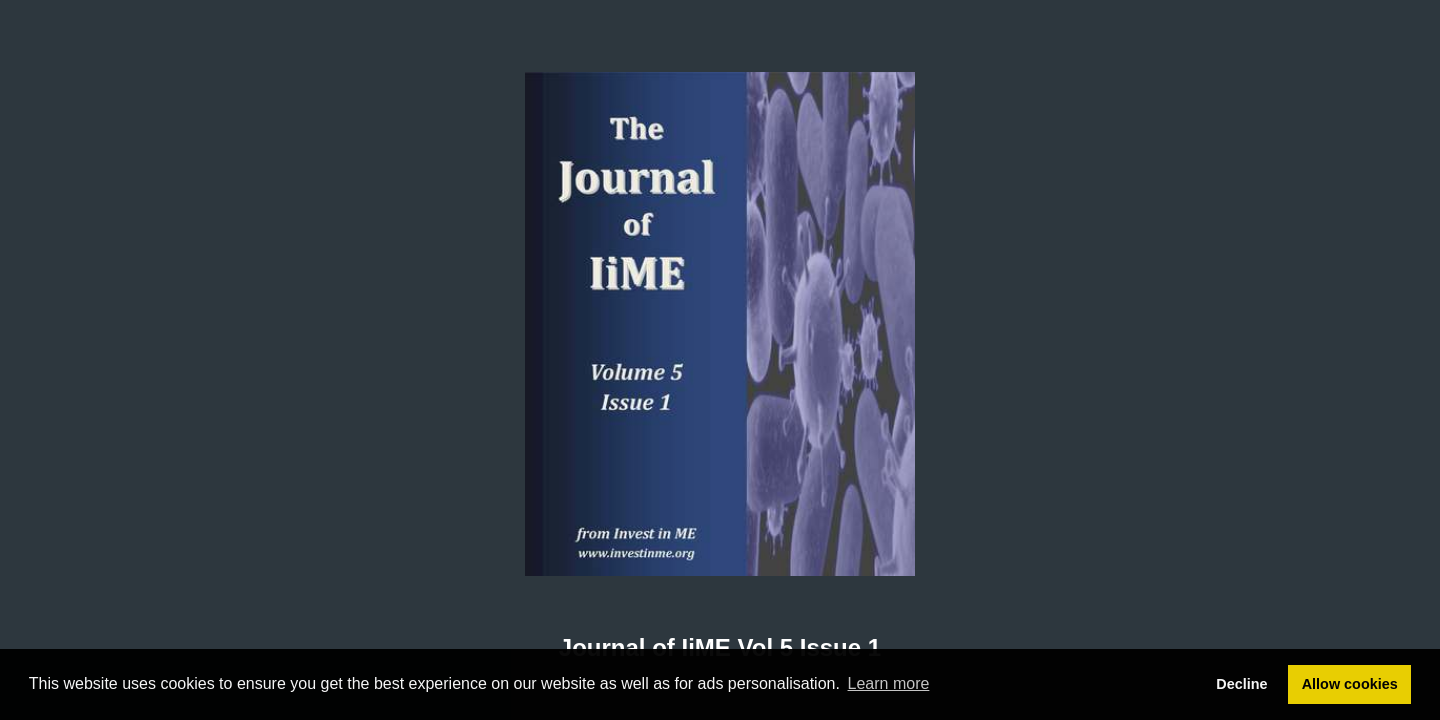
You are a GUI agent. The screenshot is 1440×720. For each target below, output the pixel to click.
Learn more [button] (889, 683)
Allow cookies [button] (1350, 684)
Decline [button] (1241, 684)
